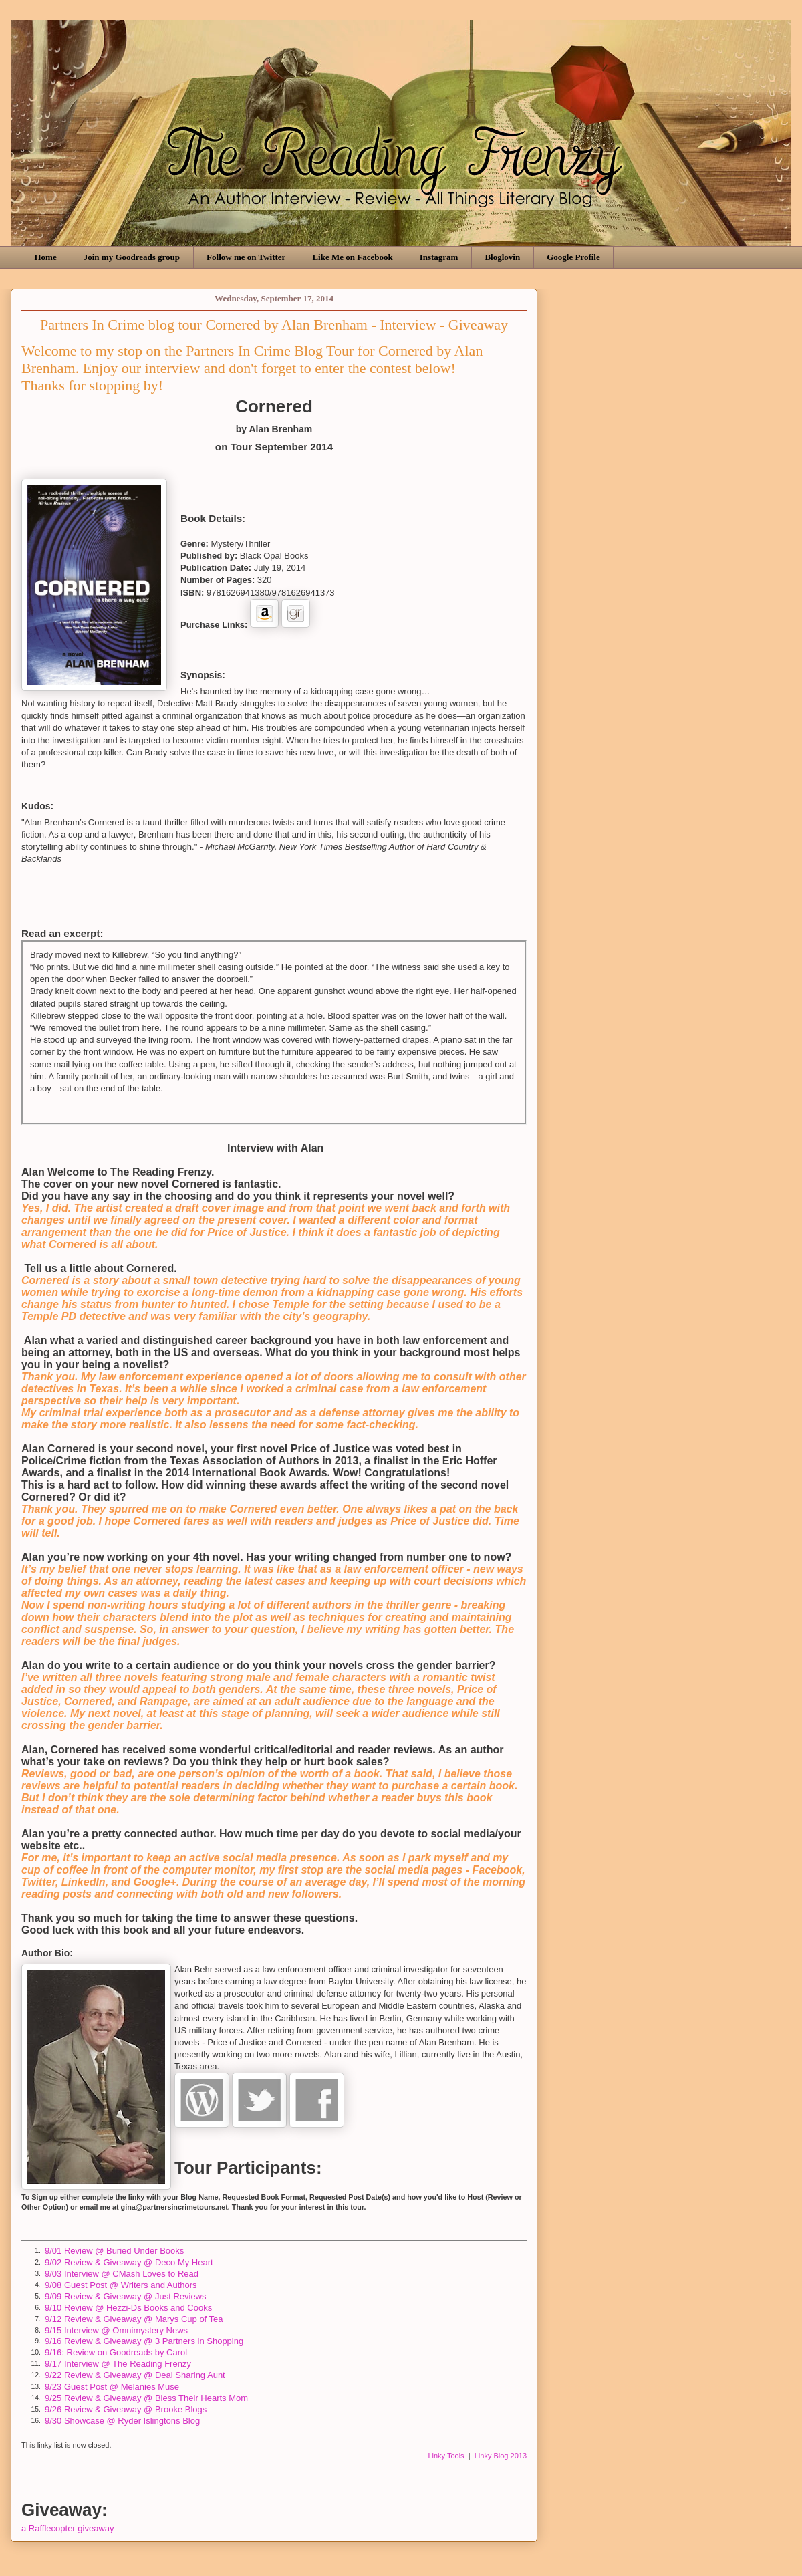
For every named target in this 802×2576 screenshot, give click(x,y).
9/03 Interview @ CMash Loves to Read (121, 2274)
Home (46, 257)
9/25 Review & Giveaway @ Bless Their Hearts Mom (146, 2398)
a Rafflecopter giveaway (67, 2528)
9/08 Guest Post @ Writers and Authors (121, 2285)
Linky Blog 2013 (501, 2456)
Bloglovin (502, 257)
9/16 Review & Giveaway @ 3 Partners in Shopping (144, 2341)
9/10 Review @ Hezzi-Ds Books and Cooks (128, 2308)
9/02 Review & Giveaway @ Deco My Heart (129, 2262)
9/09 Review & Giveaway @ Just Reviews (126, 2296)
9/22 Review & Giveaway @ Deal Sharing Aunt (135, 2375)
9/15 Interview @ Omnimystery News (116, 2330)
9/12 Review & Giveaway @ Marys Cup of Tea (134, 2319)
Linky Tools (446, 2456)
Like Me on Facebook (352, 257)
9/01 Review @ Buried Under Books (114, 2251)
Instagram (439, 257)
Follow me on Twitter (246, 257)
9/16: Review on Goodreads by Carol (116, 2352)
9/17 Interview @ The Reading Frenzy (118, 2364)
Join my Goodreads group (132, 257)
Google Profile (573, 257)
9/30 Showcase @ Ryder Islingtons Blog (122, 2421)
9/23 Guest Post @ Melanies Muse (112, 2386)
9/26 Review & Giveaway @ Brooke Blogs (126, 2409)
